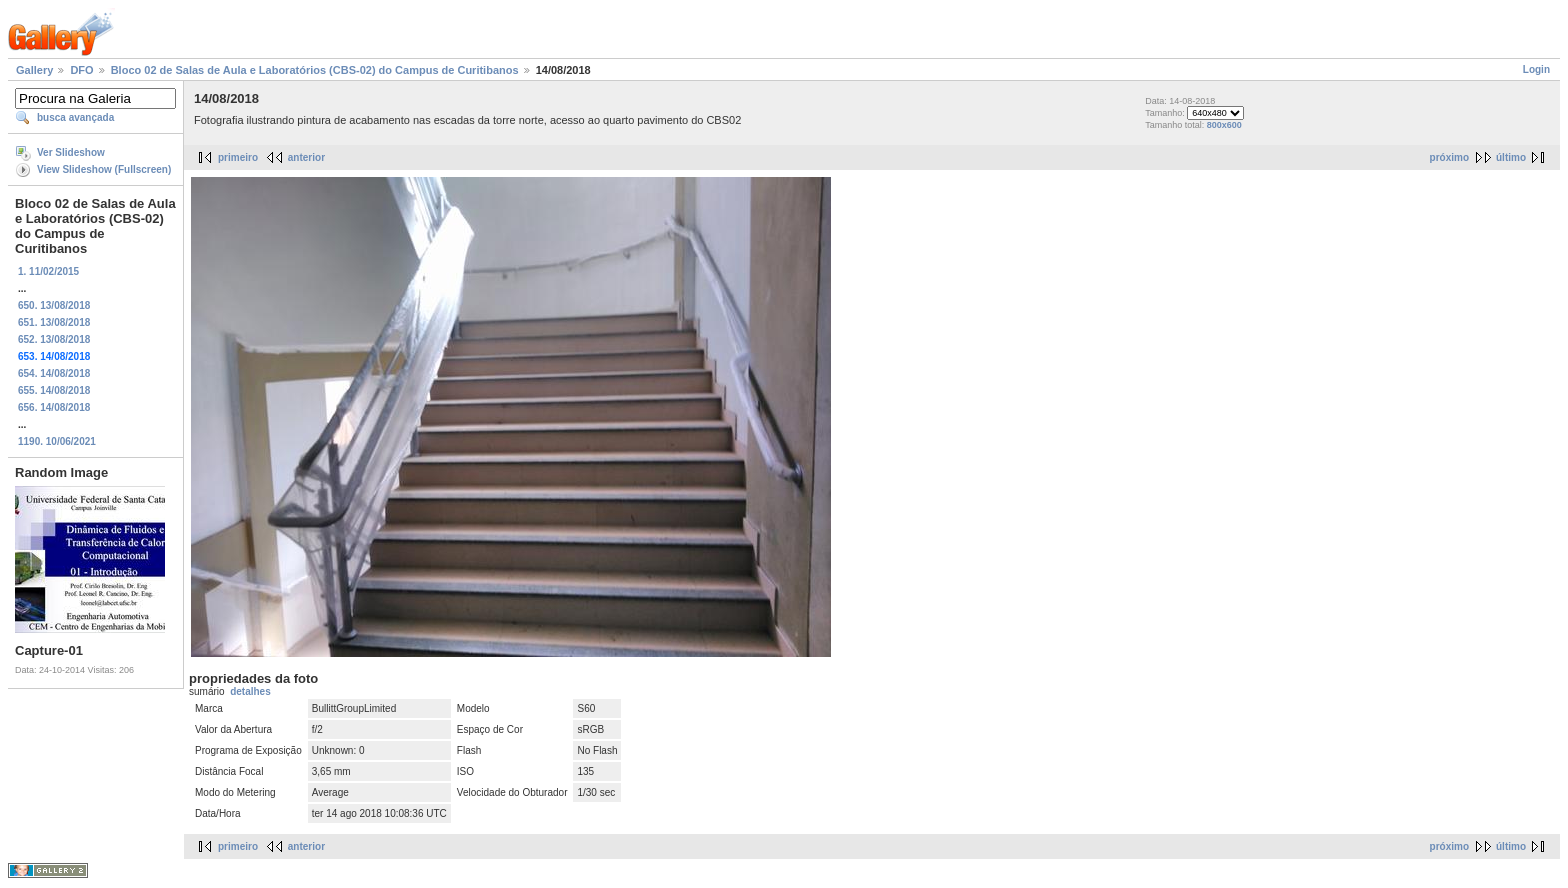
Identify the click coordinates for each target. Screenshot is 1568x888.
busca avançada (75, 117)
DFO (81, 70)
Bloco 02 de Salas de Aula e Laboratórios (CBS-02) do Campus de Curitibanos (315, 70)
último (1511, 157)
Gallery (34, 70)
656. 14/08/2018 (54, 407)
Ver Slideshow (71, 152)
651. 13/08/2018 (54, 322)
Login (1536, 69)
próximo (1449, 157)
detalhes (250, 691)
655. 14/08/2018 (54, 390)
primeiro (238, 157)
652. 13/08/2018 (54, 339)
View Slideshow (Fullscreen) (104, 169)
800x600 (1224, 125)
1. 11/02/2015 (48, 271)
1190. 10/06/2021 (57, 441)
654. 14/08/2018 (54, 373)
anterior (306, 157)
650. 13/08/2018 (54, 305)
